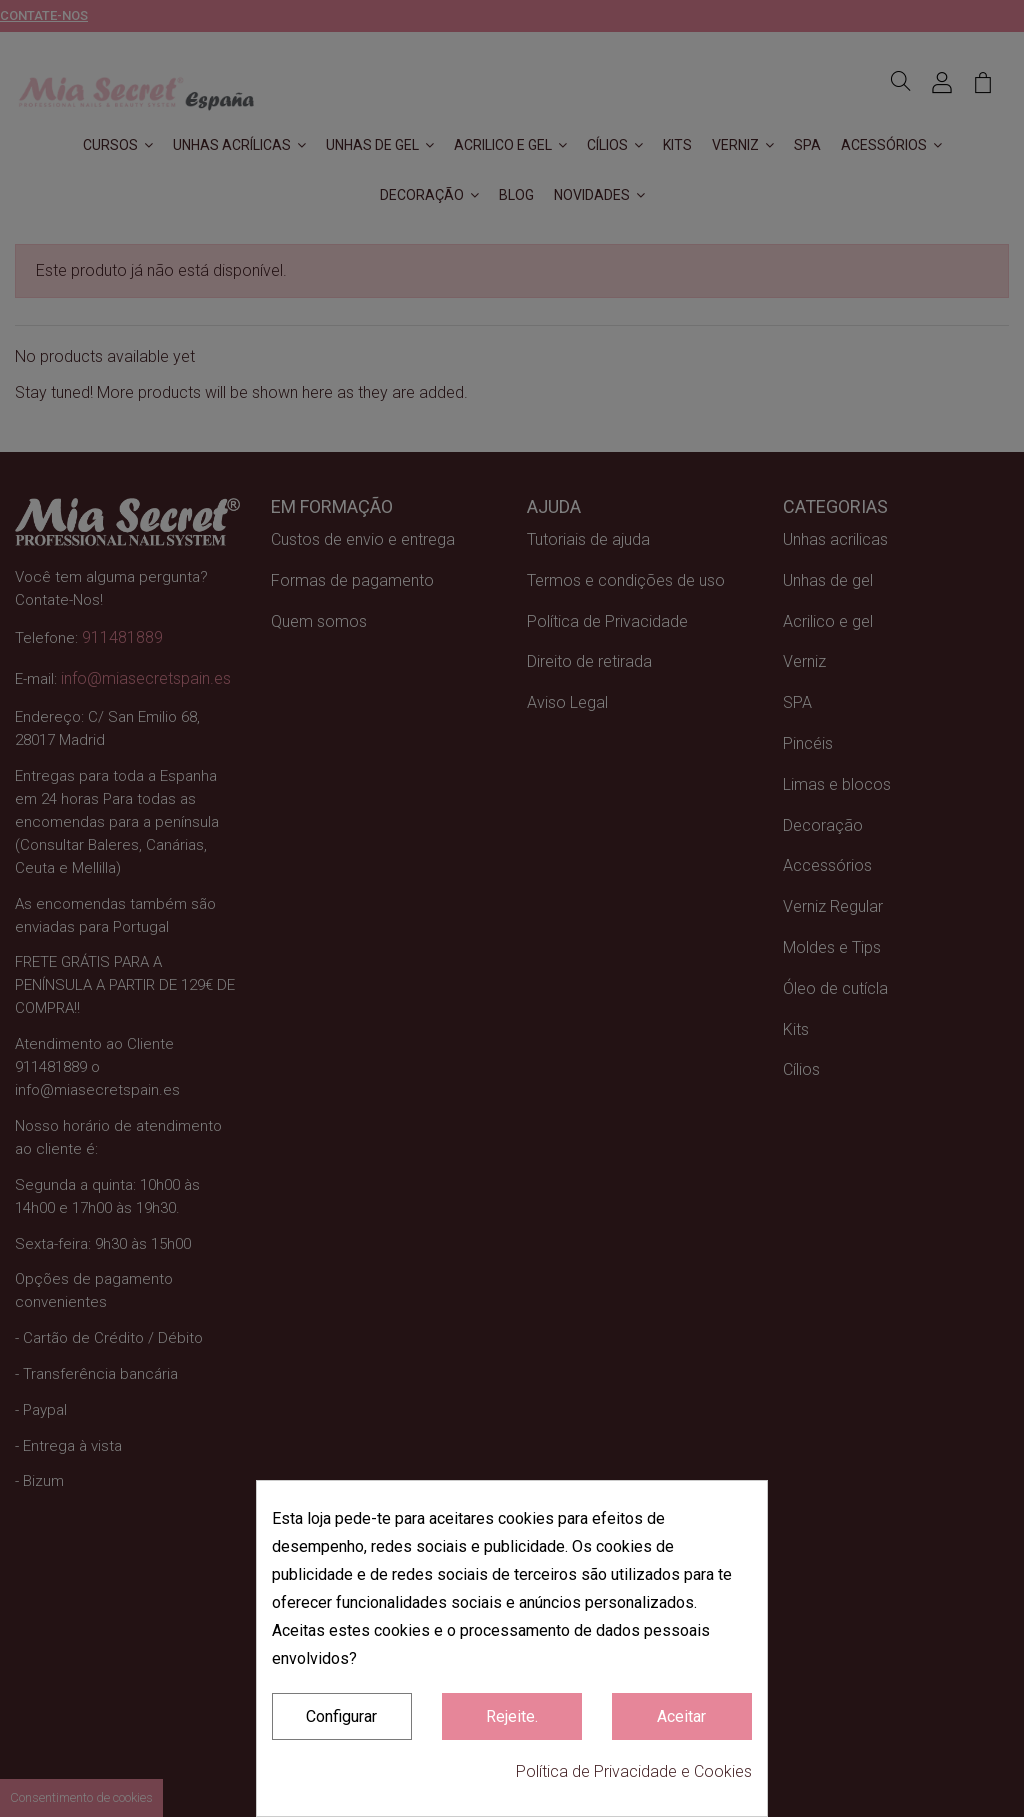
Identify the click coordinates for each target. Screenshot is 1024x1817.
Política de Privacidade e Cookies (634, 1771)
